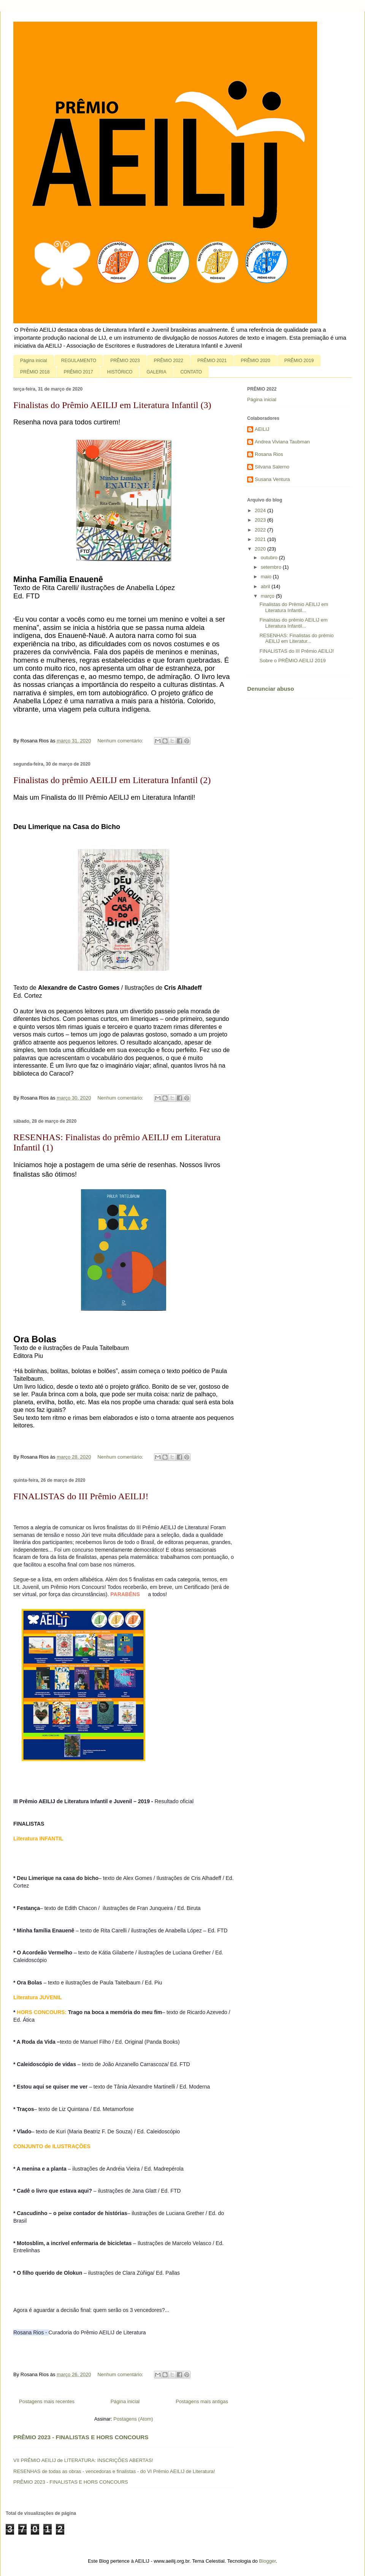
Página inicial (33, 360)
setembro (272, 567)
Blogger (267, 2561)
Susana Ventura (272, 479)
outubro (270, 557)
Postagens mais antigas (202, 2401)
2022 (261, 530)
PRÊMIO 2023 (125, 360)
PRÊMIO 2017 (78, 372)
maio (267, 576)
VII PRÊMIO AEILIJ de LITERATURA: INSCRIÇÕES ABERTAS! (83, 2460)
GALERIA (156, 372)
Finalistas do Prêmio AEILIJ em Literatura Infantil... (293, 607)
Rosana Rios (269, 454)
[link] (143, 1594)
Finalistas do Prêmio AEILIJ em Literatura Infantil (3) (112, 405)
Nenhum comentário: (120, 741)
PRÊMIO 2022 (168, 360)
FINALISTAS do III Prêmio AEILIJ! (80, 1496)
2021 (261, 539)
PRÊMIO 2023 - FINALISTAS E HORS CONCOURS (80, 2437)
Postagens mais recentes (47, 2401)
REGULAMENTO (78, 360)
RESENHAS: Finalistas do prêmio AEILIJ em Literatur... (296, 638)
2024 (261, 510)
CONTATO (191, 372)
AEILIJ (262, 429)
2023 (261, 520)
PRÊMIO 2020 (255, 360)
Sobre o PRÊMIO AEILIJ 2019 (292, 660)
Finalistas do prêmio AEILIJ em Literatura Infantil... (293, 623)
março (268, 596)
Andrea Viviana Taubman (282, 442)
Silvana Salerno (272, 467)
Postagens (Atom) (133, 2419)
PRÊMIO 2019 (299, 360)
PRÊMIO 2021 (212, 360)
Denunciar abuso (270, 688)
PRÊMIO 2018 (34, 372)
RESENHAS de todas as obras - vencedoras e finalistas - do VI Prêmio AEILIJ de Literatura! (114, 2471)
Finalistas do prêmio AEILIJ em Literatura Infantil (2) (112, 780)
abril (266, 586)
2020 (261, 549)
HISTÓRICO (120, 372)
